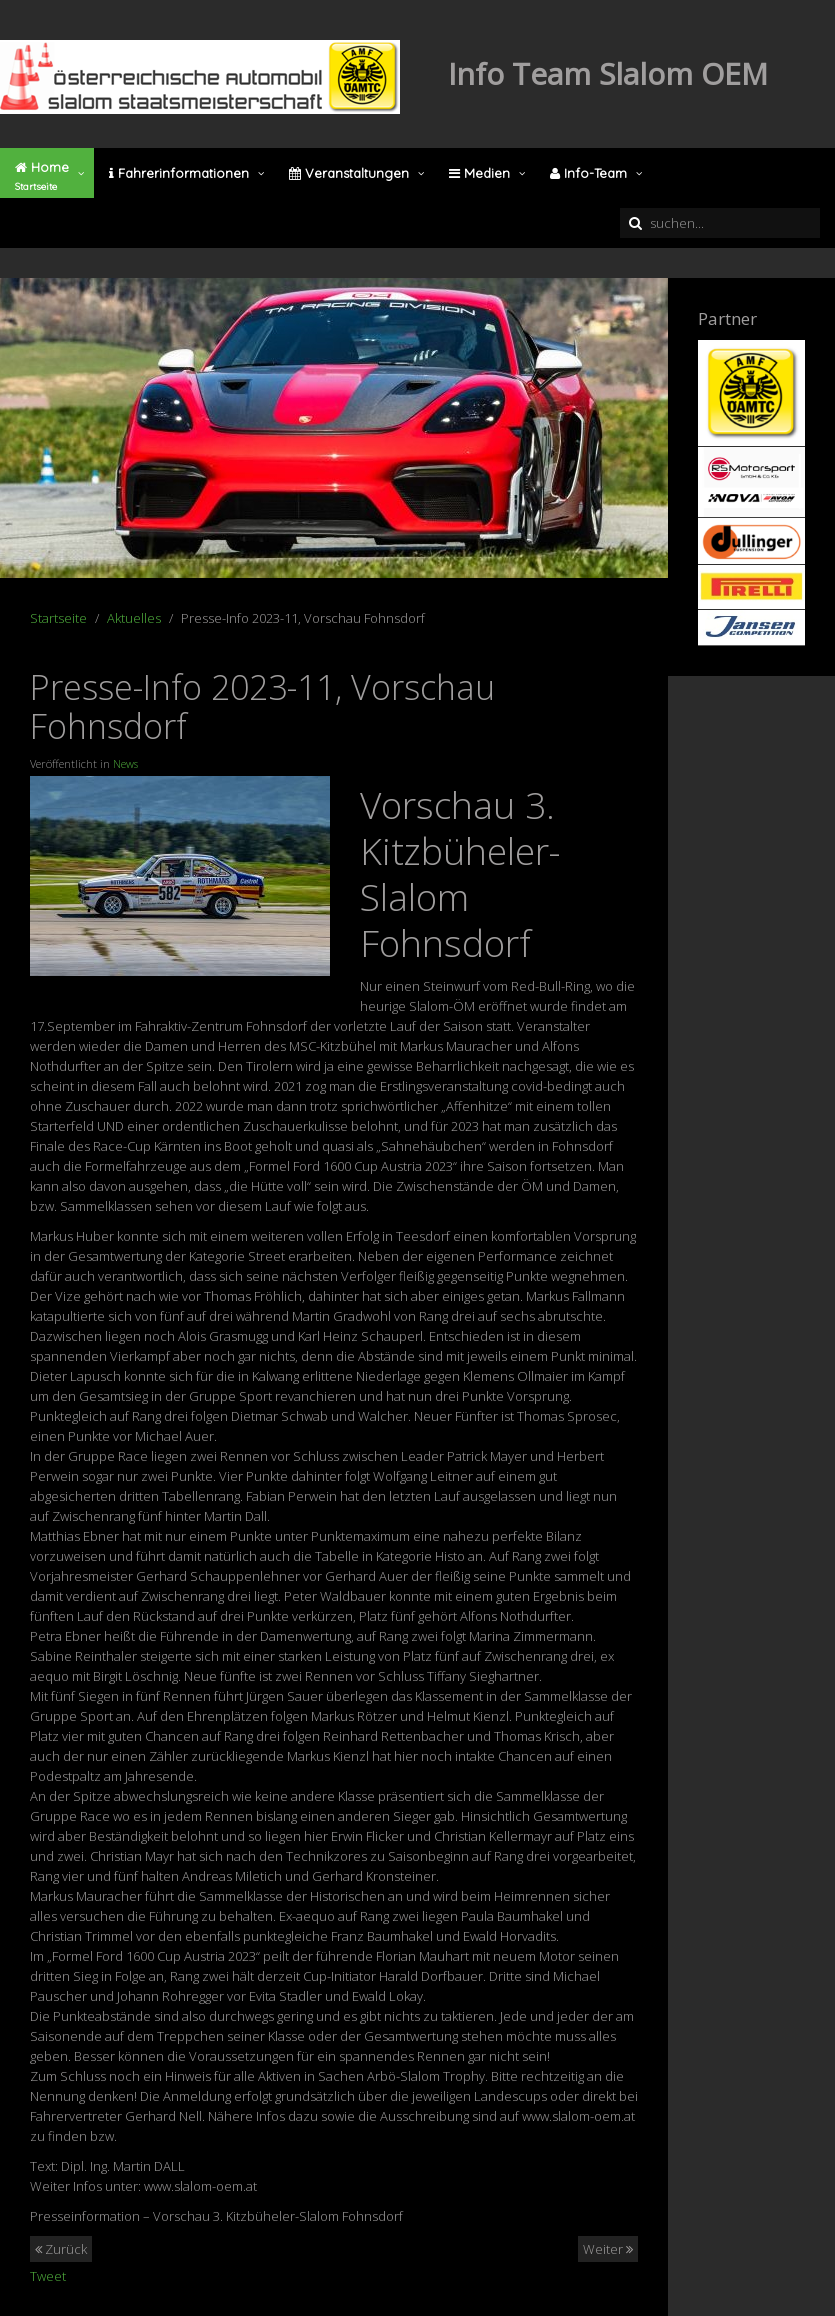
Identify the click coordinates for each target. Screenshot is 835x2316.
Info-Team (588, 173)
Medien (479, 173)
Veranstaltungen (349, 173)
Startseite (58, 618)
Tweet (48, 2276)
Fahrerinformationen (179, 173)
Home (42, 176)
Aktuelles (134, 618)
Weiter (608, 2249)
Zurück (61, 2249)
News (125, 763)
